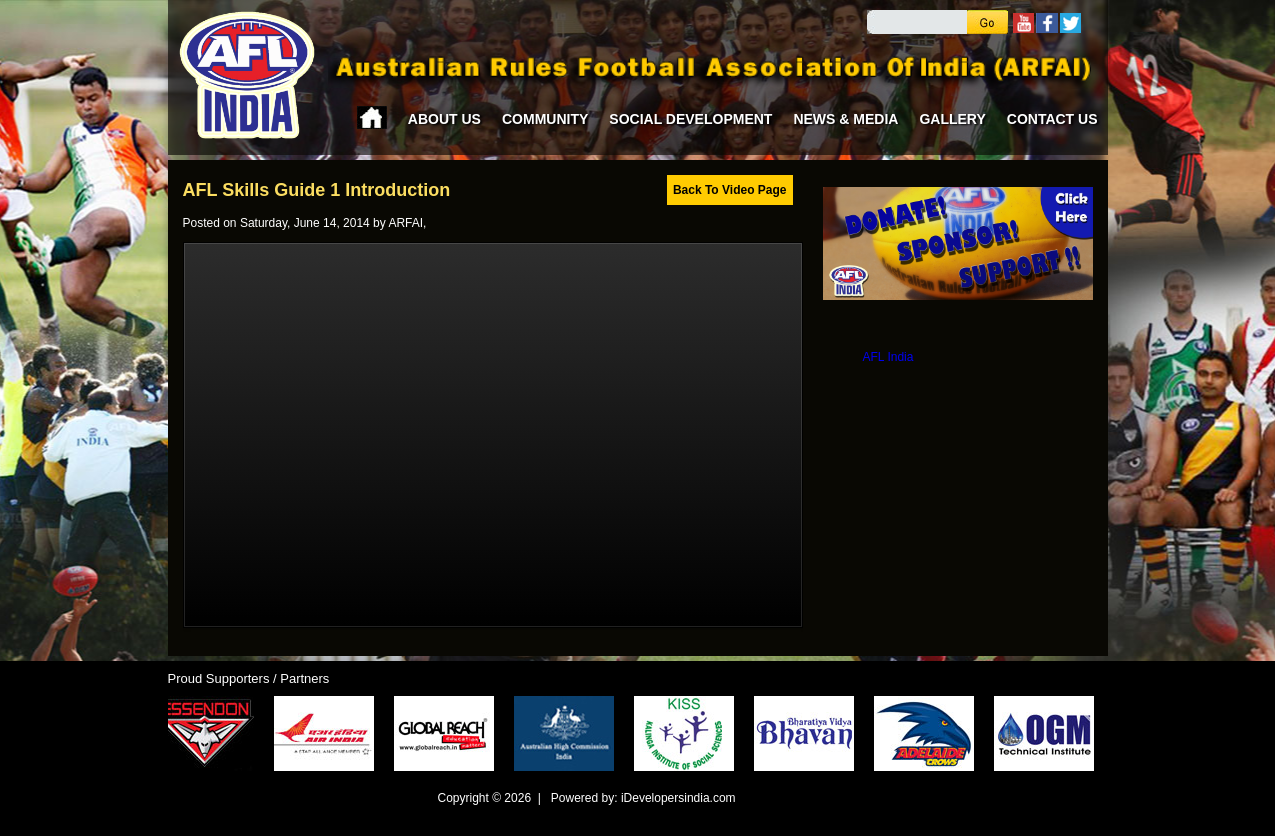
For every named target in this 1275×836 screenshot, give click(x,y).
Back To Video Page (730, 190)
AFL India (888, 357)
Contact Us (1052, 119)
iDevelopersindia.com (678, 798)
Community (545, 119)
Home (372, 117)
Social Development (690, 119)
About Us (444, 119)
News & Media (845, 119)
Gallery (952, 119)
